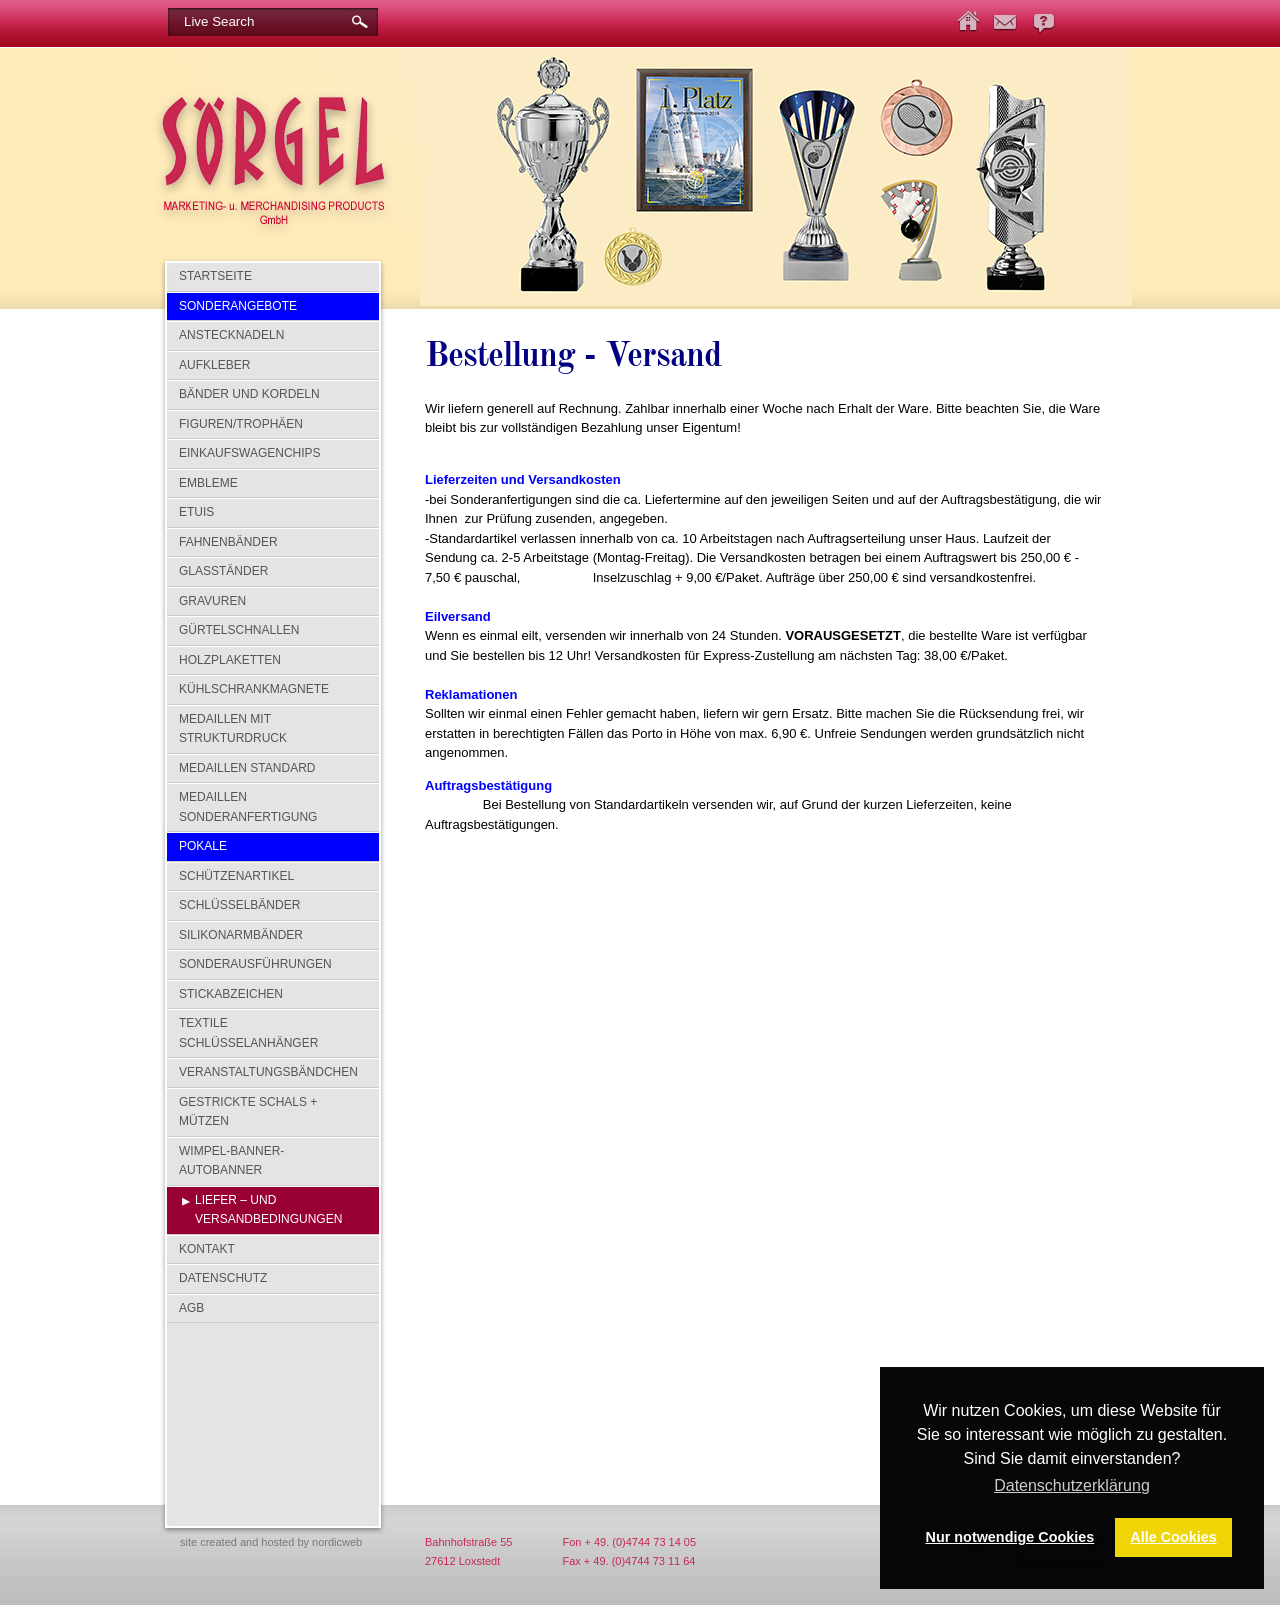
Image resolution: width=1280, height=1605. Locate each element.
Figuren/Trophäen (241, 424)
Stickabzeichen (231, 994)
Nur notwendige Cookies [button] (1010, 1537)
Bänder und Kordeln (249, 394)
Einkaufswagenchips (250, 453)
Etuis (196, 512)
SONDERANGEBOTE (238, 306)
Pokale (203, 846)
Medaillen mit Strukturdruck (233, 729)
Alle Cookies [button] (1173, 1537)
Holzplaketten (230, 660)
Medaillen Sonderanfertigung (248, 807)
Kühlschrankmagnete (254, 689)
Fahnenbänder (228, 542)
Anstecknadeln (231, 335)
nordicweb (337, 1542)
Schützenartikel (236, 876)
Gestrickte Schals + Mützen (248, 1112)
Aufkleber (214, 365)
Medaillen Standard (247, 768)
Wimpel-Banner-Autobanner (231, 1161)
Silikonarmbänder (241, 935)
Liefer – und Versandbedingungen (268, 1210)
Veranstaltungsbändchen (268, 1072)
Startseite (215, 276)
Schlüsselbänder (239, 905)
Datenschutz (223, 1278)
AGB (191, 1308)
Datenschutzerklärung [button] (1072, 1485)
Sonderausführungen (255, 964)
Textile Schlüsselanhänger (248, 1033)
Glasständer (223, 571)
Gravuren (212, 601)
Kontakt (207, 1249)
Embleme (208, 483)
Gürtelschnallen (239, 630)
